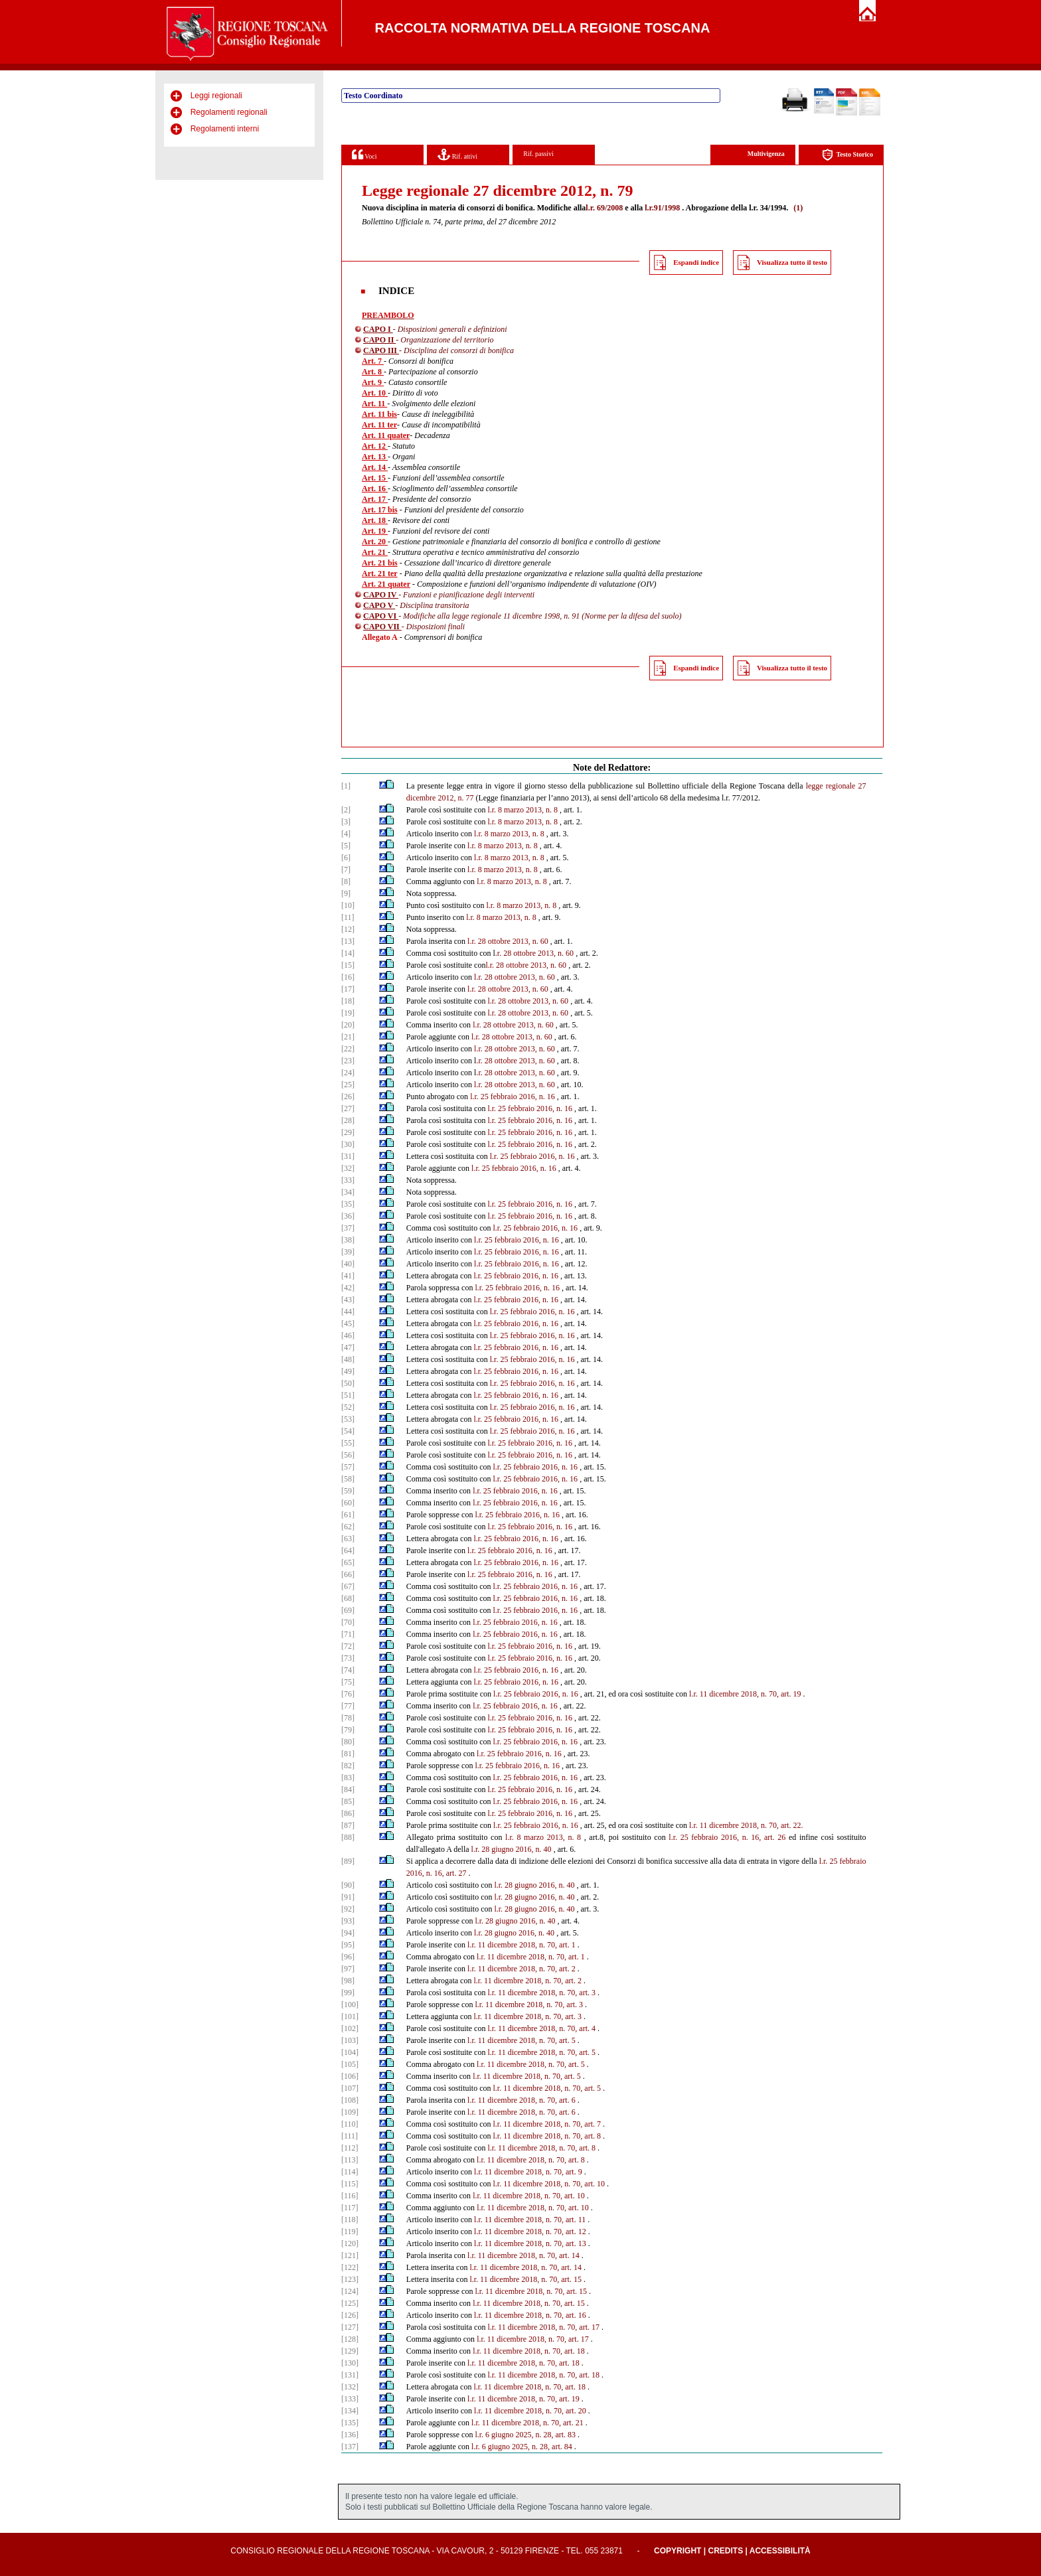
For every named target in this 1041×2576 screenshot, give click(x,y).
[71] (348, 1634)
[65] (348, 1562)
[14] (348, 953)
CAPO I (378, 329)
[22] (348, 1048)
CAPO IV (380, 594)
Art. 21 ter (380, 573)
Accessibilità (780, 2550)
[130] (350, 2363)
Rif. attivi (457, 154)
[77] (348, 1705)
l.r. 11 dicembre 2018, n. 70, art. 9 (528, 2171)
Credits (725, 2550)
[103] (350, 2040)
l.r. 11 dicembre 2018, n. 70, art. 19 (745, 1694)
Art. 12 (375, 446)
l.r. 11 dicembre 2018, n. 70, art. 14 (523, 2255)
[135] (350, 2422)
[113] (350, 2159)
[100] (350, 2004)
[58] (348, 1478)
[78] (348, 1717)
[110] (350, 2124)
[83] (348, 1777)
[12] (348, 929)
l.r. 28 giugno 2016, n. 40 (511, 1849)
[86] (348, 1813)
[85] (348, 1801)
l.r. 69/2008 (604, 207)
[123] (350, 2279)
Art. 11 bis (379, 414)
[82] (348, 1765)
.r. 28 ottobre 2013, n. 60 (534, 953)
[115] (350, 2183)
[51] (348, 1395)
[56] (348, 1455)
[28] (348, 1120)
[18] (348, 1001)
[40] (348, 1263)
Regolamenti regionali (229, 112)
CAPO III (381, 350)
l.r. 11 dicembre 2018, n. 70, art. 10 (549, 2183)
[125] (350, 2303)
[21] (348, 1036)
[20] (348, 1024)
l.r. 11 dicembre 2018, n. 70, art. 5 (521, 2040)
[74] (348, 1670)
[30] (348, 1144)
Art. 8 (373, 371)
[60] (348, 1502)
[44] (348, 1311)
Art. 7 (373, 361)
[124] (350, 2291)
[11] (348, 917)
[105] (350, 2064)
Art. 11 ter (379, 424)
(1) (798, 207)
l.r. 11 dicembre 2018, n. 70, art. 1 (521, 1944)
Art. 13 (375, 456)
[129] (350, 2351)
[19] (348, 1013)
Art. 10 (375, 393)
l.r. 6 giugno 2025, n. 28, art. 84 (521, 2446)
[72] (348, 1646)
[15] (348, 965)
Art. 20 (375, 541)
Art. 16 (375, 488)
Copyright (677, 2550)
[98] (348, 1980)
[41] (348, 1275)
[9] (346, 893)
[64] (348, 1550)
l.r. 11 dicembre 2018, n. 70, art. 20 (530, 2410)
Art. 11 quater (386, 435)
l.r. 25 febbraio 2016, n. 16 (512, 1096)
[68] (348, 1598)
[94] (348, 1932)
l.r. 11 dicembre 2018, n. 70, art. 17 (543, 2327)
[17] (348, 989)
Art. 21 (375, 552)
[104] (350, 2052)
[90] (348, 1885)
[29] (348, 1132)
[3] (346, 821)
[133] (350, 2398)
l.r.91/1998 (662, 207)
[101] (350, 2016)
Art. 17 (375, 499)
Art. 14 (375, 467)
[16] (348, 977)
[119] (350, 2231)
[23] (348, 1060)
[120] (350, 2243)
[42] (348, 1287)
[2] (346, 809)
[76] (348, 1694)
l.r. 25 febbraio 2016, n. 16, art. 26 (727, 1837)
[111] (349, 2136)
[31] (348, 1156)
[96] (348, 1956)
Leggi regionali (216, 95)
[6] (346, 857)
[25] (348, 1084)
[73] (348, 1658)
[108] (350, 2100)
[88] (348, 1837)
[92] (348, 1909)
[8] (346, 881)
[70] (348, 1622)
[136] (350, 2434)
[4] (346, 833)
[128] (350, 2339)
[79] (348, 1729)
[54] (348, 1431)
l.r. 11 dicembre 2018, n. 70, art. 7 (547, 2124)
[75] (348, 1682)
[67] (348, 1586)
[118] (350, 2219)
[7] (346, 869)
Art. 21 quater (386, 584)
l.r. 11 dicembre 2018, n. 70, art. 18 (529, 2351)
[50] (348, 1383)
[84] (348, 1789)
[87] (348, 1825)
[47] (348, 1347)
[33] (348, 1180)
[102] (350, 2028)
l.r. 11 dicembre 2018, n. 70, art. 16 (530, 2315)
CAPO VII (382, 626)
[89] (348, 1861)
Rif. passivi (538, 153)
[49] (348, 1371)
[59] (348, 1490)
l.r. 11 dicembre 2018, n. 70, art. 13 (530, 2243)
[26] (348, 1096)
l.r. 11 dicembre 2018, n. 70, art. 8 (547, 2136)
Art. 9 (373, 382)
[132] (350, 2386)
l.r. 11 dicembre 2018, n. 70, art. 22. (746, 1825)
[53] (348, 1419)
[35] (348, 1204)
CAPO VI (380, 616)
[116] (350, 2195)
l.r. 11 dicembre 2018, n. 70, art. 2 (521, 1968)
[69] (348, 1610)
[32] (348, 1168)
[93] (348, 1921)
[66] (348, 1574)
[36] (348, 1216)
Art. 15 (375, 478)
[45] (348, 1323)
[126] (350, 2315)
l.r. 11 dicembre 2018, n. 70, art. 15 (525, 2279)
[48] (348, 1359)
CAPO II (379, 339)
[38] (348, 1240)
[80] (348, 1741)
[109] (350, 2112)
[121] (350, 2255)
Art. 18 (375, 520)
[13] (348, 941)
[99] (348, 1992)
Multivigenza (766, 153)
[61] (348, 1514)
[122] (350, 2267)
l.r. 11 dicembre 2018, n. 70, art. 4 (541, 2028)
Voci (364, 154)
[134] (350, 2410)
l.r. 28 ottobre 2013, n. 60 (507, 941)
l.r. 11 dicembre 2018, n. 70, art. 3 (541, 1992)
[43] (348, 1299)
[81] (348, 1753)
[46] (348, 1335)
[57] (348, 1467)
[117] (350, 2207)
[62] (348, 1526)
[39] (348, 1251)
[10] (348, 905)
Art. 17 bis (380, 509)
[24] (348, 1072)
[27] (348, 1108)
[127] (350, 2327)
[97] (348, 1968)
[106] (350, 2076)
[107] (350, 2088)
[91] (348, 1897)
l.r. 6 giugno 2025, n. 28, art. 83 (525, 2434)
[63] (348, 1538)
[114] (350, 2171)
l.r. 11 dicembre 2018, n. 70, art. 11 (530, 2219)
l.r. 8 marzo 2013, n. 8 (522, 809)
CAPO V (379, 605)
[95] (348, 1944)
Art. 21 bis (380, 563)
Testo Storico (847, 155)
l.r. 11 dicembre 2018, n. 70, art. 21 (527, 2422)
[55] (348, 1443)
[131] (350, 2375)
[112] (350, 2148)
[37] (348, 1228)
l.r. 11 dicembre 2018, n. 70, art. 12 (530, 2231)
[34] (348, 1192)
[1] (346, 786)
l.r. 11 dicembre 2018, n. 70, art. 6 (521, 2100)
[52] (348, 1407)
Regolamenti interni (225, 128)
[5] (346, 845)
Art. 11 (374, 403)
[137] (350, 2446)
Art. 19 (375, 531)
